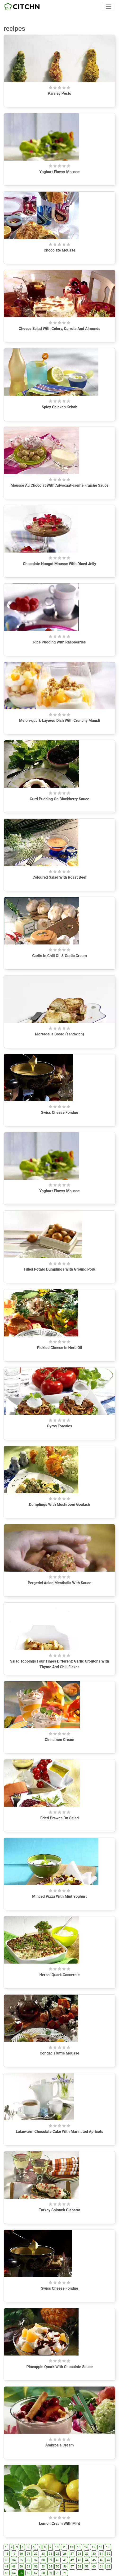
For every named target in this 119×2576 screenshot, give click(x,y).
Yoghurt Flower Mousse (59, 172)
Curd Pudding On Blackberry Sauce (59, 799)
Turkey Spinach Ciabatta (59, 2210)
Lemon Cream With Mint (59, 2523)
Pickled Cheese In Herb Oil (59, 1347)
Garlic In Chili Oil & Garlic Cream (59, 955)
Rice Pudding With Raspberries (59, 642)
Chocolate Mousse (59, 250)
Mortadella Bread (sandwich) (59, 1034)
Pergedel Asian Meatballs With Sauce (59, 1583)
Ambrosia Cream (59, 2445)
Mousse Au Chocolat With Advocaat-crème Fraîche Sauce (60, 485)
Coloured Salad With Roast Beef (59, 877)
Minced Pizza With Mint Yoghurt (59, 1896)
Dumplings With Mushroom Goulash (59, 1504)
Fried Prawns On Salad (59, 1818)
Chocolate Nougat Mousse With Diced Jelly (59, 564)
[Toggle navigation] (108, 6)
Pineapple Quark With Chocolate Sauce (59, 2367)
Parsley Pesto (59, 93)
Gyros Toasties (59, 1426)
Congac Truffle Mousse (59, 2053)
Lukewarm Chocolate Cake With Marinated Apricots (59, 2131)
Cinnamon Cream (59, 1739)
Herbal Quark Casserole (59, 1975)
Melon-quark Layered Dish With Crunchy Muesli (59, 720)
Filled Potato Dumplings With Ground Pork (59, 1269)
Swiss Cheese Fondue (59, 1112)
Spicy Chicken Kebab (59, 407)
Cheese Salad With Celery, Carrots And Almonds (59, 328)
